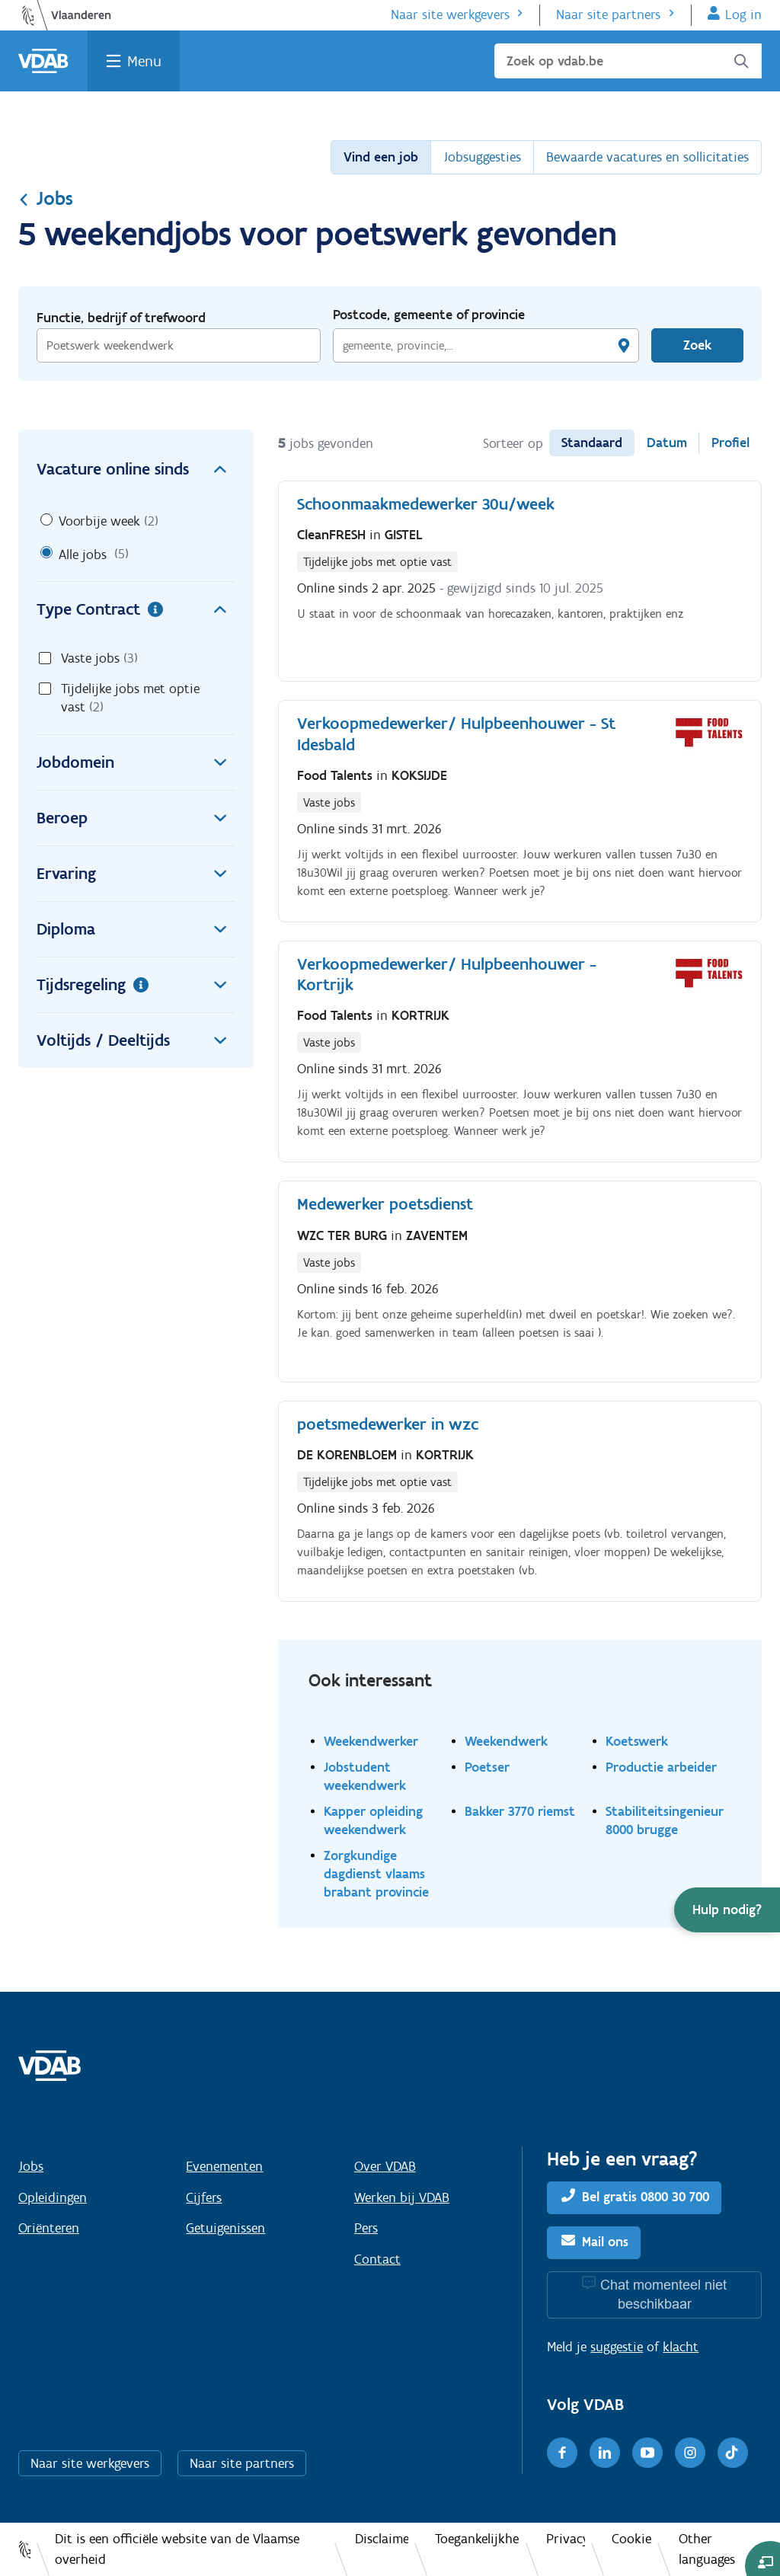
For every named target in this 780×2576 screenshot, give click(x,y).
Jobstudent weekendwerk (365, 1776)
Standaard (591, 442)
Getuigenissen (225, 2228)
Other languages (707, 2549)
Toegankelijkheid (477, 2538)
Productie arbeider (661, 1767)
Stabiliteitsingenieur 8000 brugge (665, 1820)
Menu (144, 61)
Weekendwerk (506, 1741)
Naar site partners (608, 14)
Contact (377, 2259)
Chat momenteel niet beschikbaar (663, 2294)
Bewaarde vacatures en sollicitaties (647, 157)
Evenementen (224, 2166)
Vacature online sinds (136, 469)
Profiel (730, 442)
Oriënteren (48, 2228)
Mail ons (605, 2241)
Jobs (45, 198)
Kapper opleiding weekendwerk (373, 1820)
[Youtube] (647, 2452)
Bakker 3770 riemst (520, 1811)
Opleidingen (52, 2197)
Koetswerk (637, 1741)
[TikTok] (733, 2452)
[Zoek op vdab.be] (628, 60)
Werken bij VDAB (401, 2197)
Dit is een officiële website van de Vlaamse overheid (177, 2549)
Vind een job (381, 157)
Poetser (487, 1767)
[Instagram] (690, 2452)
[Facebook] (562, 2452)
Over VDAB (385, 2166)
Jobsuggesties (482, 157)
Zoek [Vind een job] (697, 345)
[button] (727, 1909)
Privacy (565, 2538)
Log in (743, 14)
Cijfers (204, 2197)
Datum (667, 442)
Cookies (631, 2538)
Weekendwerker (371, 1741)
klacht (680, 2346)
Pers (366, 2228)
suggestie (616, 2346)
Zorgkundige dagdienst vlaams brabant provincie (376, 1873)
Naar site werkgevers (450, 14)
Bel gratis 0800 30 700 (645, 2196)
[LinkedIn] (605, 2452)
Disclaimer (381, 2538)
